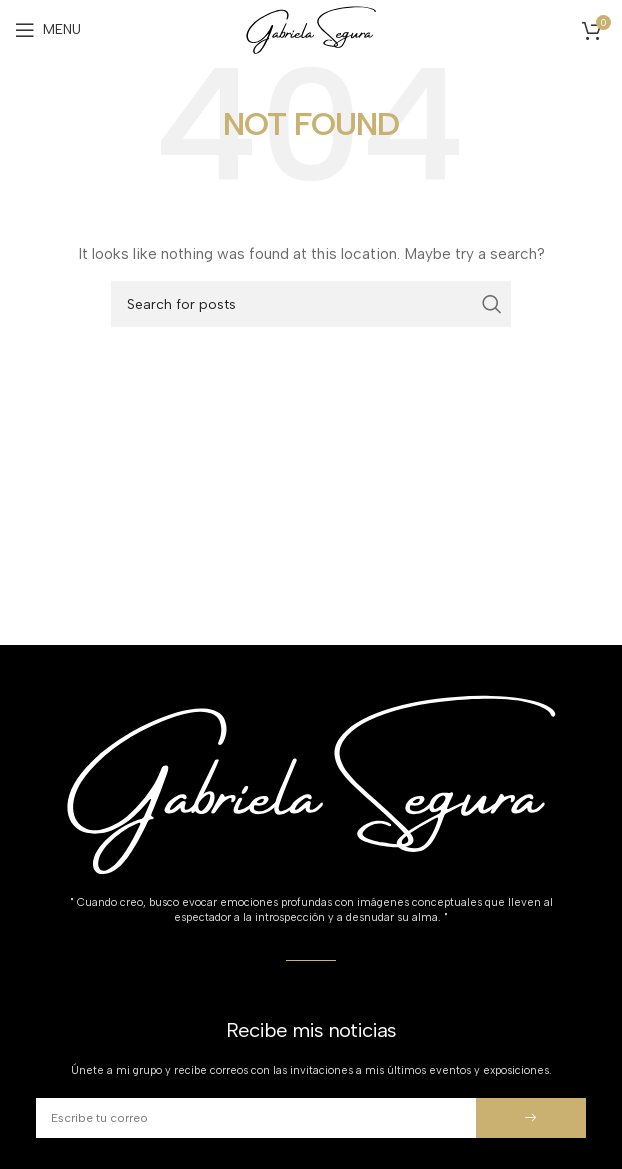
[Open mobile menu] (48, 30)
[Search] (311, 304)
